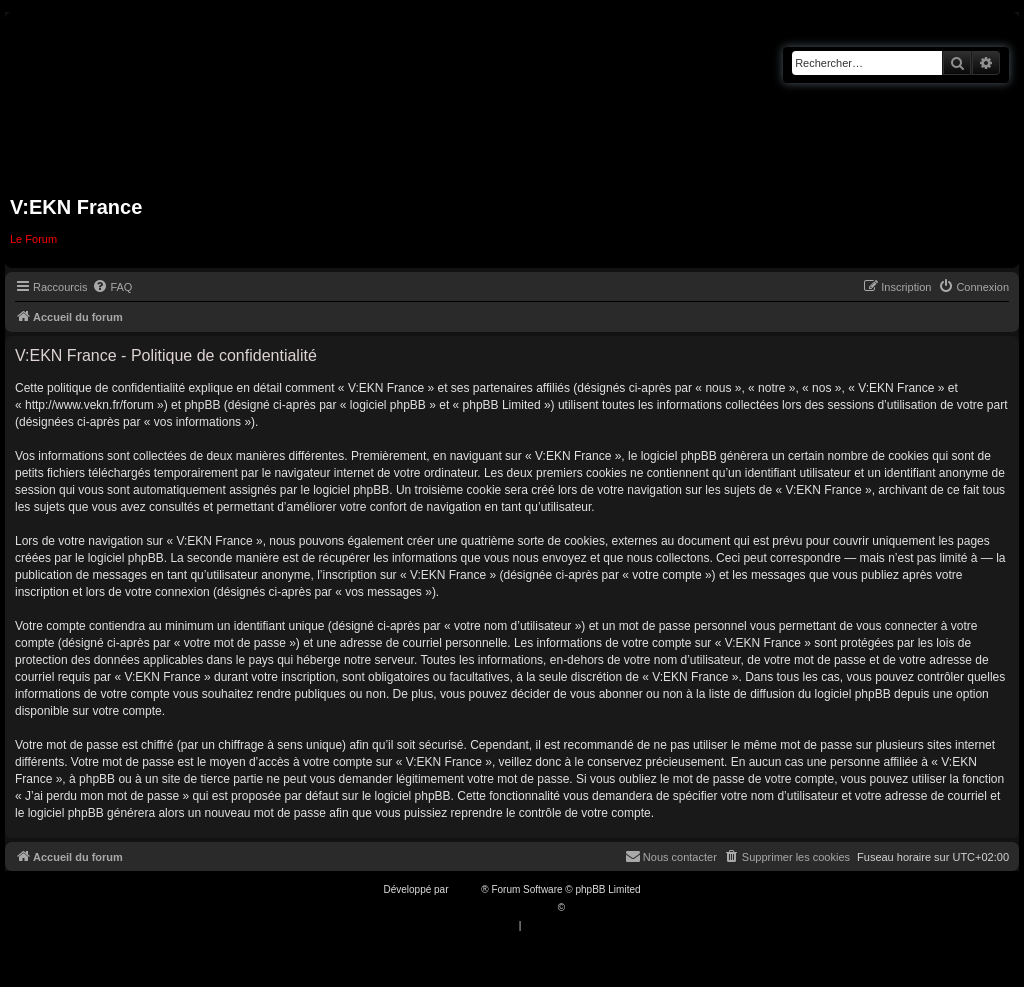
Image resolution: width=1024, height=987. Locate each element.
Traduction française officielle (490, 907)
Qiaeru (583, 907)
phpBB (466, 889)
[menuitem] (112, 287)
